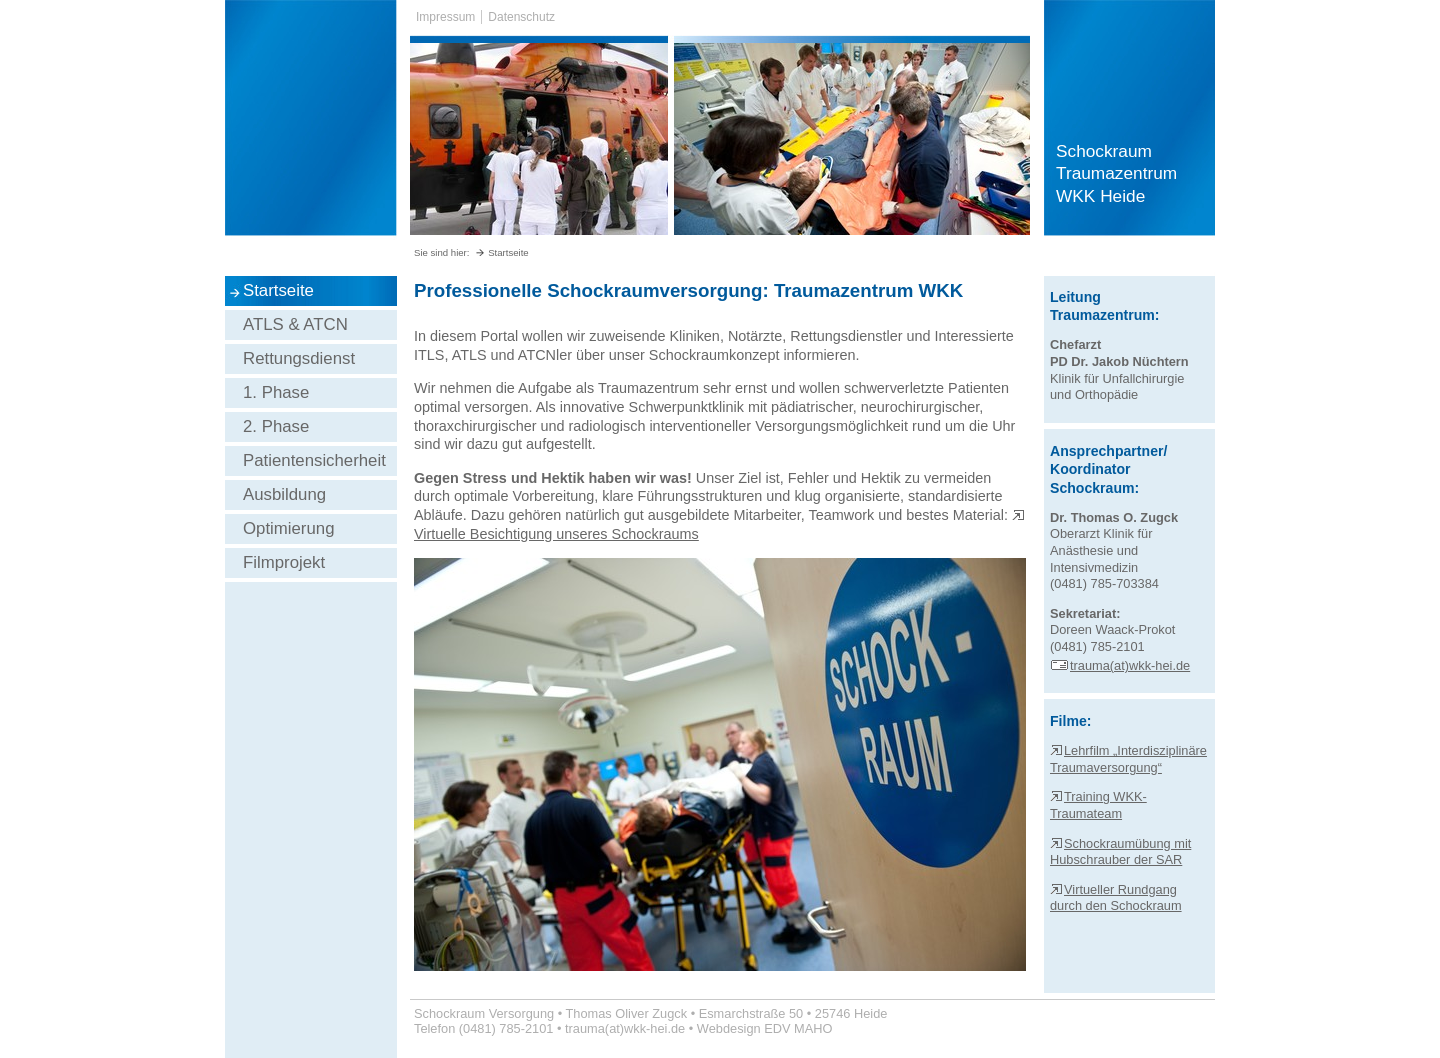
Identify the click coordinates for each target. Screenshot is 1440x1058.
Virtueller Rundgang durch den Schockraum (1116, 898)
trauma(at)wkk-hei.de (1120, 665)
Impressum (445, 17)
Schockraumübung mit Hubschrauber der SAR (1120, 852)
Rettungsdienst (299, 358)
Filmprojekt (284, 562)
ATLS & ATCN (295, 324)
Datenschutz (521, 17)
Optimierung (289, 528)
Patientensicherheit (314, 460)
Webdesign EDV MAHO (765, 1028)
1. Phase (276, 392)
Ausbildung (284, 494)
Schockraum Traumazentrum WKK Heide (1116, 173)
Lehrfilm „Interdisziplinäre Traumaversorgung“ (1128, 759)
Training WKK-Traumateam (1098, 805)
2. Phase (276, 426)
